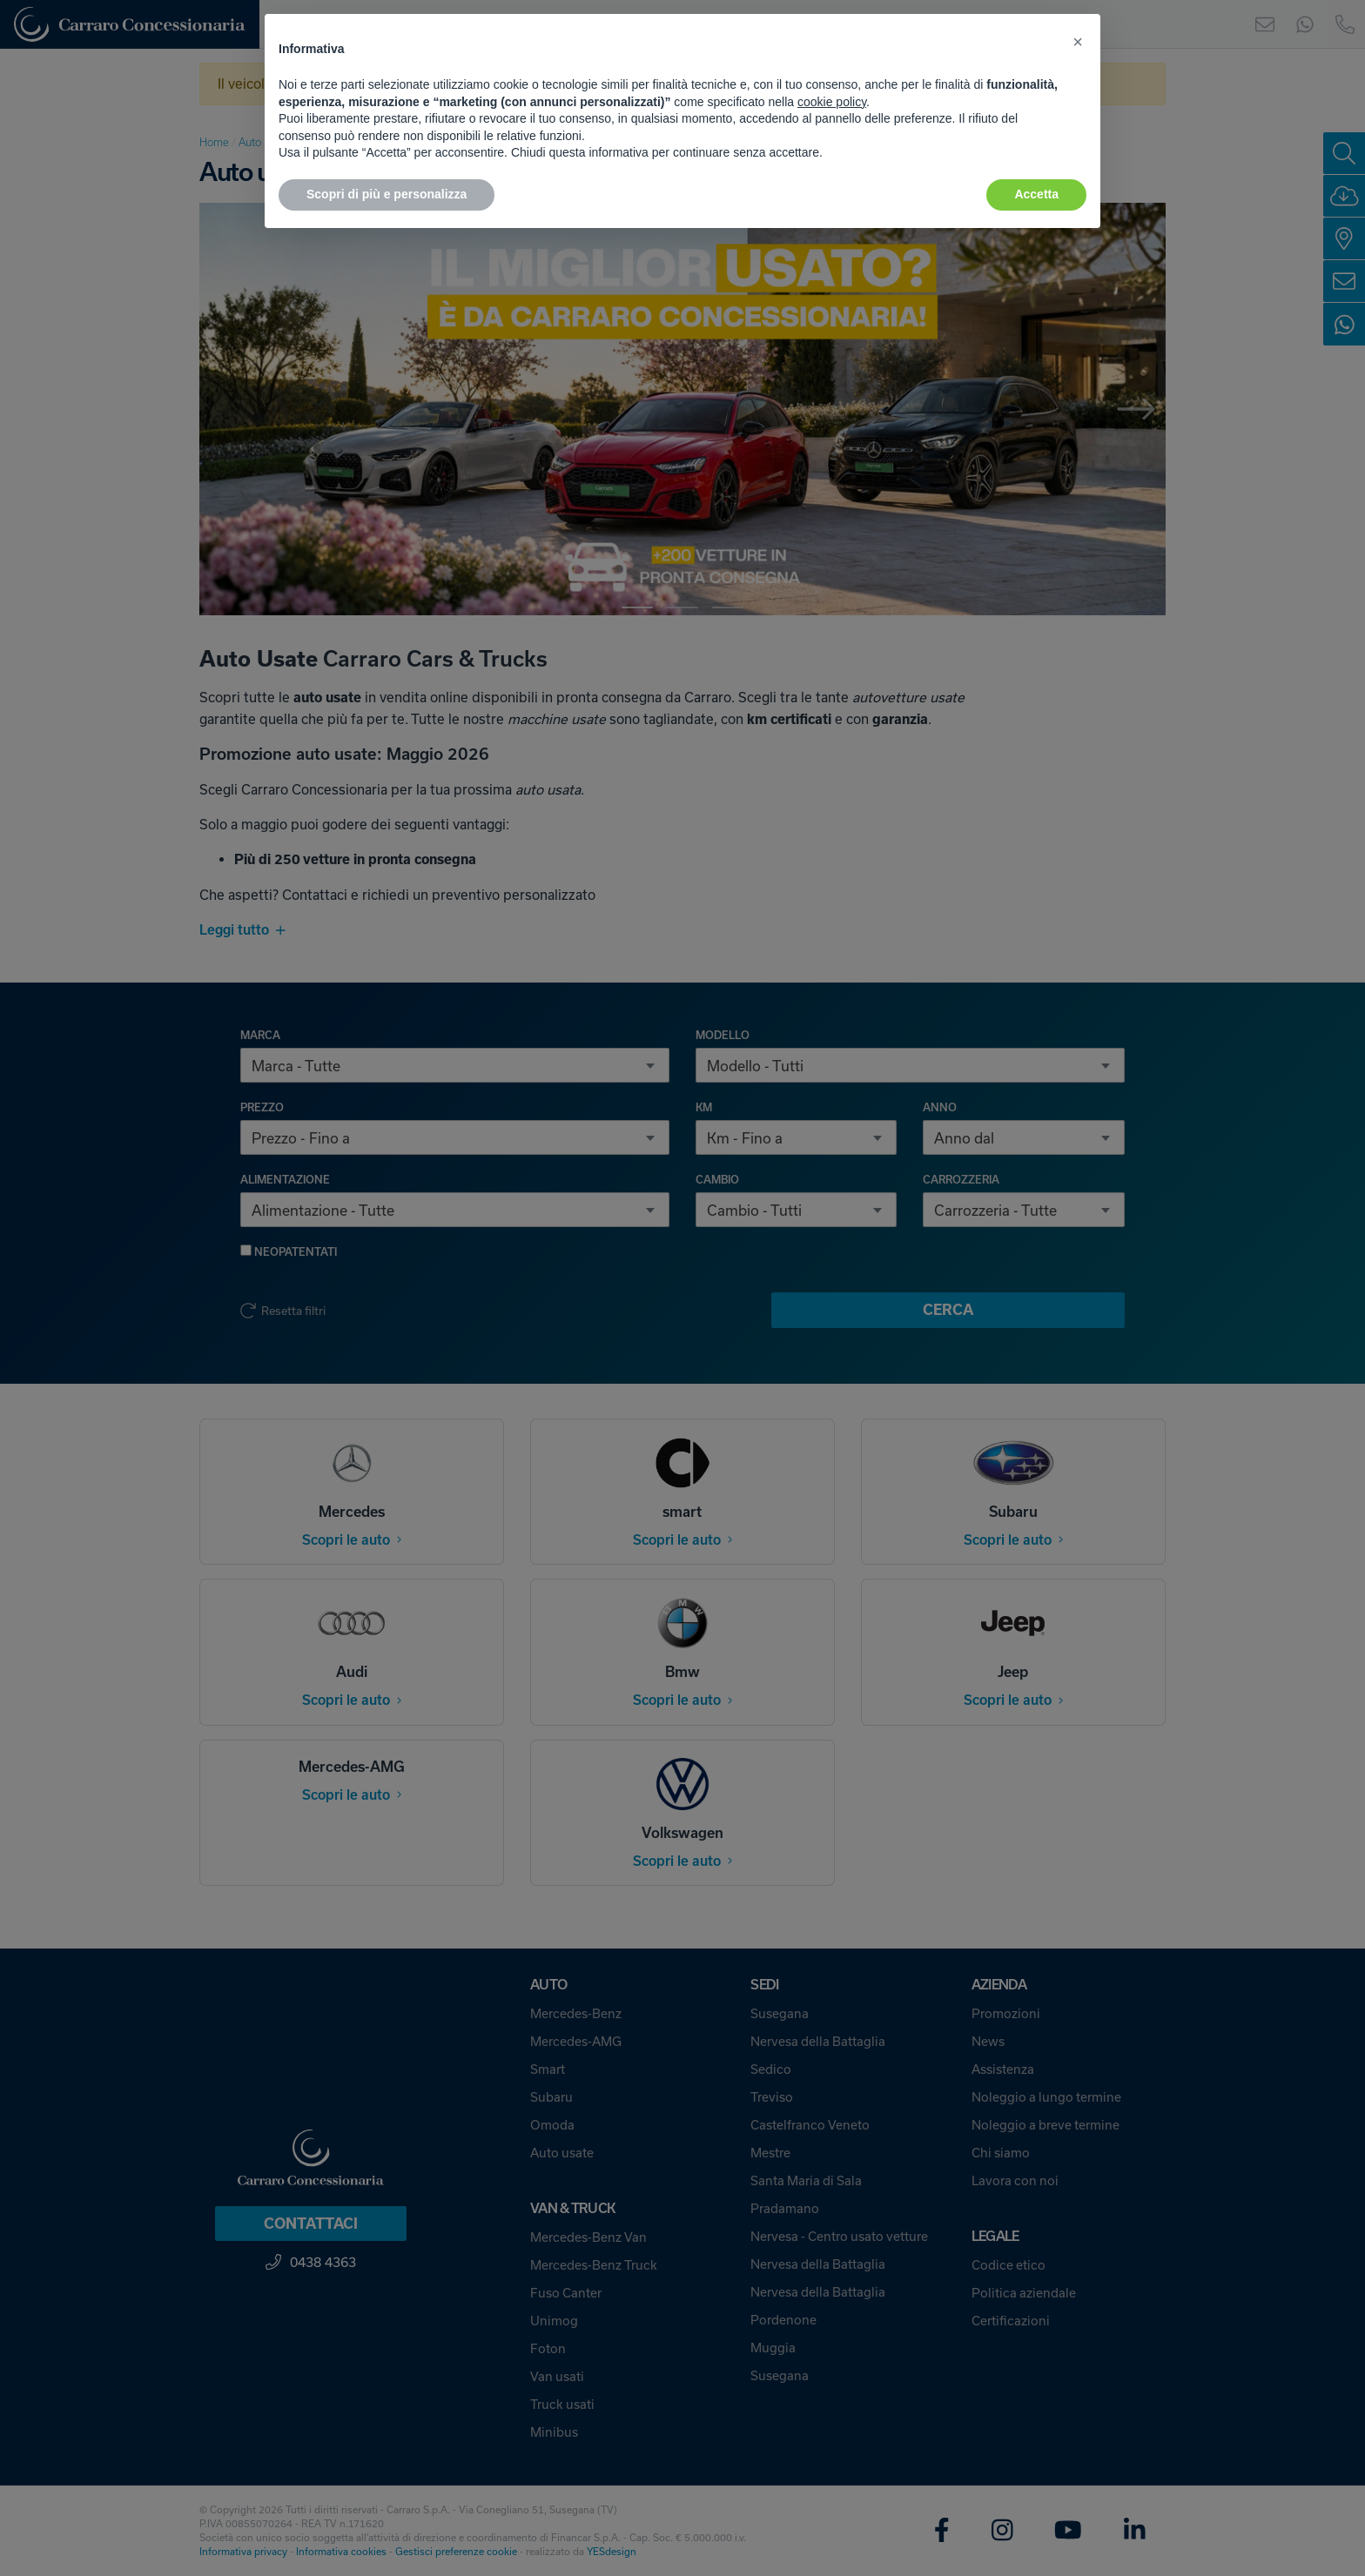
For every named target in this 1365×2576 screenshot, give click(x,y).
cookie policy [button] (831, 102)
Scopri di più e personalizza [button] (386, 194)
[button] (1078, 42)
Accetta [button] (1036, 194)
